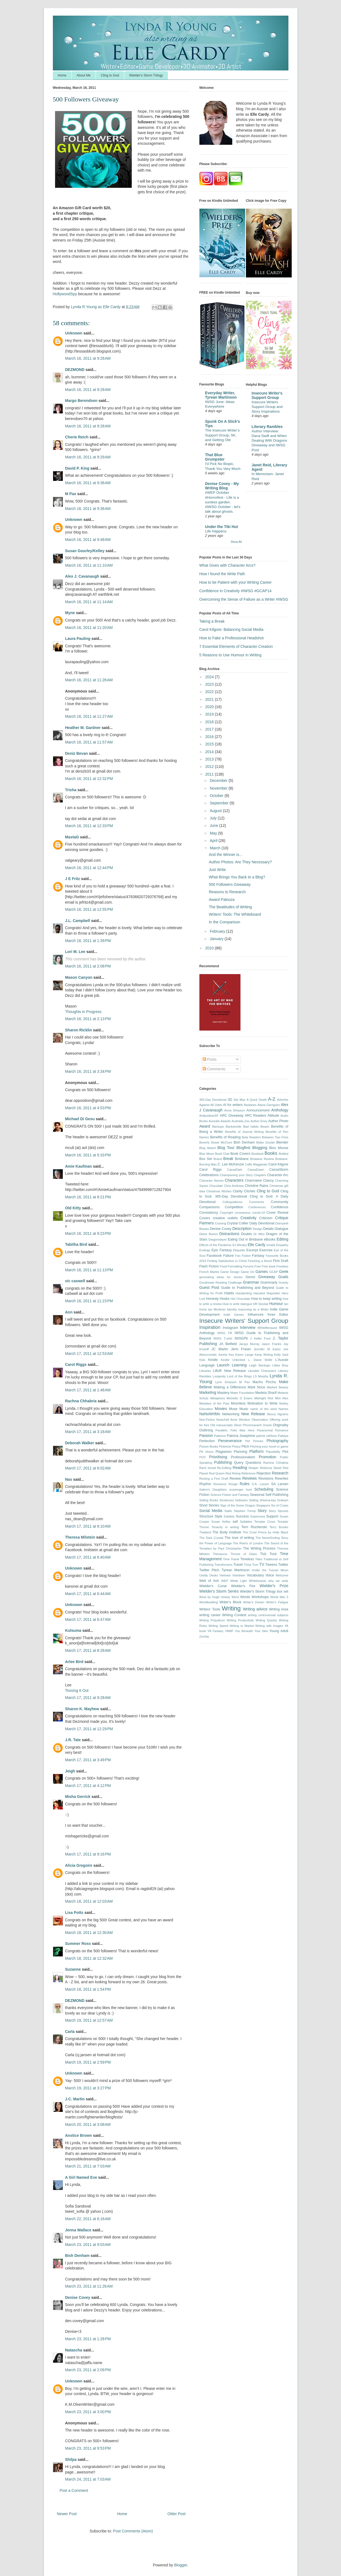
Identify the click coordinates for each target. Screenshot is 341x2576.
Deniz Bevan (76, 753)
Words (245, 1597)
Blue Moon (206, 1153)
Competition (234, 1207)
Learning (239, 1365)
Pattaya (283, 1435)
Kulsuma (73, 1630)
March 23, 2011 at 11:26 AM (89, 2286)
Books (271, 1153)
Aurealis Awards (220, 1121)
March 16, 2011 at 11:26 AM (89, 680)
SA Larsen (279, 1484)
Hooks (225, 1299)
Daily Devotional (262, 1223)
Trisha (70, 790)
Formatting (235, 1266)
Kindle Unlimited (233, 1359)
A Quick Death (257, 1099)
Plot (285, 1452)
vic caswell (75, 1281)
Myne (70, 613)
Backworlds (233, 1126)
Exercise (266, 1250)
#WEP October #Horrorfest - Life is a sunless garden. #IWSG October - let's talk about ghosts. (222, 502)
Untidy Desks (208, 1575)
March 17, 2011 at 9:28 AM (88, 1697)
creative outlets (225, 1218)
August (216, 810)
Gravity (283, 1282)
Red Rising (232, 1473)
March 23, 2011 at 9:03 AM (88, 2244)
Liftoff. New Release (229, 1371)
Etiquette (239, 1250)
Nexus (271, 1414)
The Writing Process (259, 1548)
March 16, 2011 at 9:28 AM (88, 389)
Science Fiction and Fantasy (229, 1494)
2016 (210, 736)
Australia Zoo (240, 1121)
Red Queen (217, 1473)
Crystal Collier (237, 1223)
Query (238, 1463)
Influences (255, 1315)
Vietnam (225, 1575)
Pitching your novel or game (269, 1446)
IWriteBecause (267, 1327)
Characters (234, 1180)
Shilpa (71, 2459)
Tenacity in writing (225, 1527)
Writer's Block (230, 1602)
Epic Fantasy (221, 1250)
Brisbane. (281, 1159)
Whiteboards (257, 1580)
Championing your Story (236, 1175)
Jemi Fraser (241, 1349)
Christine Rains (256, 1186)
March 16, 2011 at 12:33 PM (89, 826)
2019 (210, 714)
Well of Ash (209, 1581)
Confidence (279, 1207)
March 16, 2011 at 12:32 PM (89, 778)
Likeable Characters (262, 1370)
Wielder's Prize (274, 1586)
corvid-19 (258, 1212)
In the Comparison (224, 922)
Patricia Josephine (241, 1436)
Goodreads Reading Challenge (220, 1282)
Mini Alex (281, 1398)
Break (228, 1158)
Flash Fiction (209, 1266)
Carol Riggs (76, 1364)
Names (283, 1409)
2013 (210, 759)
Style (218, 1516)
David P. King (77, 468)
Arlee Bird (74, 1661)
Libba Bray (280, 1365)
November (219, 788)
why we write (278, 1580)
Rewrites (281, 1478)
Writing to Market (242, 1625)
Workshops (260, 1597)
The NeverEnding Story (272, 1537)
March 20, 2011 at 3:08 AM (88, 2124)
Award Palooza (221, 899)
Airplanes (250, 1105)
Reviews (249, 1478)
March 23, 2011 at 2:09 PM (88, 2370)
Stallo (228, 1511)
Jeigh (70, 1771)
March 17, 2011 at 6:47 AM (88, 1619)
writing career (210, 1615)
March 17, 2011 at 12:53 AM (89, 1353)
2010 (210, 948)
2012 (210, 766)
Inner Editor (277, 1315)
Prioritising (218, 1457)
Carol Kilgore (278, 1164)
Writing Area (278, 1609)
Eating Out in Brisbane (245, 1239)
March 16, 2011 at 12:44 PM (89, 868)
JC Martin (219, 1349)
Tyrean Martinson (236, 1570)
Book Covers (240, 1154)
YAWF (229, 1631)
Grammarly (268, 1282)
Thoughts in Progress (83, 1011)
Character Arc (277, 1175)
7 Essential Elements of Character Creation (236, 646)
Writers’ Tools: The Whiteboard (235, 914)
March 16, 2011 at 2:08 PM (88, 966)
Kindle (213, 1360)
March (216, 848)
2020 (210, 707)
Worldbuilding (208, 1602)
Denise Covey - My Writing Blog (222, 485)
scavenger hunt (240, 1489)
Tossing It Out (77, 1690)
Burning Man (208, 1164)
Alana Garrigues (268, 1105)
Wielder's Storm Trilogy (146, 75)
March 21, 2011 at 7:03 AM (88, 2166)
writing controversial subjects (268, 1615)
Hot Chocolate (240, 1298)
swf (235, 1522)
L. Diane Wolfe (260, 1359)
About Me (84, 75)
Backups (218, 1126)
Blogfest (243, 1147)
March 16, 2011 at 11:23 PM (89, 1301)
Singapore (263, 1505)
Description (241, 1228)
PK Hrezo (206, 1451)
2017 (210, 729)
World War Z (279, 1597)
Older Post (176, 2514)
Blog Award (207, 1148)
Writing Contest (234, 1615)
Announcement (258, 1110)
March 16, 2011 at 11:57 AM (89, 742)
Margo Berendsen (81, 400)
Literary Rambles (267, 426)
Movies (221, 1408)
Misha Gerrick (78, 1796)
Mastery (223, 1393)
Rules (245, 1484)
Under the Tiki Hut (221, 526)
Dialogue (281, 1229)
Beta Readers (251, 1137)
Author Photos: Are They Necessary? (240, 862)
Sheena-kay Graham (274, 1500)
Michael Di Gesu (80, 1119)
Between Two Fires (275, 1137)
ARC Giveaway (231, 1115)
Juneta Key (226, 1354)
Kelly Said (281, 1354)
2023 (210, 684)
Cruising (220, 1223)
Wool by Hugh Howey (214, 1597)
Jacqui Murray (249, 1344)
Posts (210, 1059)
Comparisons (209, 1207)
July (214, 818)
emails (271, 1245)
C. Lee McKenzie (230, 1164)
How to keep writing (266, 1299)
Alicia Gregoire (79, 1865)
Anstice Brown (78, 2135)
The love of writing (239, 1538)
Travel (238, 1565)
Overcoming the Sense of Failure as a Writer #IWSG (243, 599)
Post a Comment (74, 2490)
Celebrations (209, 1175)
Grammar (251, 1282)
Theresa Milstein (80, 1537)
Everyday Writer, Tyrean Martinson (221, 395)
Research (280, 1473)
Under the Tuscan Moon (270, 1570)
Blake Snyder (265, 1142)
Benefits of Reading (225, 1137)
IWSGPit (241, 1338)
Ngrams (282, 1414)
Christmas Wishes (218, 1191)
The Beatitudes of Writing (230, 907)
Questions (253, 1463)
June (214, 825)
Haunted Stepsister (266, 1293)
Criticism (265, 1218)
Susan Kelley (221, 1521)
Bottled (283, 1153)
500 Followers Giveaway (230, 884)
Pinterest (225, 1446)
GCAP (273, 1271)
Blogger (180, 2565)
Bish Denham (77, 2255)
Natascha (73, 2350)
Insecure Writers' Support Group (243, 1320)
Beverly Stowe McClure (215, 1142)
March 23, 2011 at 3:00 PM (88, 2412)
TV (261, 1564)
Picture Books (208, 1446)
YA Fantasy (215, 1631)
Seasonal (257, 1495)
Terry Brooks (279, 1527)
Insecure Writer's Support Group (267, 395)
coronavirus (243, 1212)
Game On (247, 1271)
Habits (229, 1293)
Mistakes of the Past (214, 1403)
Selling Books (208, 1500)
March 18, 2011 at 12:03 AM (89, 1901)
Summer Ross (78, 1943)
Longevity (219, 1376)
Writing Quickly (266, 1620)
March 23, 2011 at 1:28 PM (88, 2339)
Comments (214, 1069)
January (217, 939)
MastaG (72, 837)
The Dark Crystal (211, 1537)
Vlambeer (238, 1575)
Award (204, 1126)
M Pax (70, 494)
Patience (220, 1435)
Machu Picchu (264, 1382)
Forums (248, 1266)
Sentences (226, 1500)
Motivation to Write (262, 1403)
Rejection (263, 1473)
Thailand (205, 1532)
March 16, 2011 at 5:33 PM (88, 1155)
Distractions (229, 1234)
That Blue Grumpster (215, 457)
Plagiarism (224, 1452)
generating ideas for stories (221, 1277)
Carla (70, 2031)
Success (242, 1516)
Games (262, 1271)
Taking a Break (212, 621)
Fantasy (258, 1256)
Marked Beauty (277, 1387)
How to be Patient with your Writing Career (235, 582)
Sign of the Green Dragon (237, 1505)
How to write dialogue (237, 1304)
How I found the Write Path (222, 574)
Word (235, 1597)
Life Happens (216, 531)
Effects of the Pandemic (215, 1245)
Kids (202, 1359)
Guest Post (209, 1287)
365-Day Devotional (213, 1099)
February (218, 931)
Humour (276, 1303)
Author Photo (278, 1121)
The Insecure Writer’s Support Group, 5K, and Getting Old (222, 435)
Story (262, 1510)
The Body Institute (226, 1532)
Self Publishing (276, 1495)
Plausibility (273, 1451)
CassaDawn (256, 1169)
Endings (204, 1250)
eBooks (270, 1239)
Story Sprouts (278, 1511)
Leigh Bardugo (259, 1365)
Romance (220, 1484)
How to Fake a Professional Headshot (231, 638)
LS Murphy (260, 1376)
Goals (283, 1277)
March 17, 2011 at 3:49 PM (88, 1760)
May (214, 833)
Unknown (73, 333)
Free (257, 1266)
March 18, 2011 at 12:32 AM (89, 1958)
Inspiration (209, 1327)
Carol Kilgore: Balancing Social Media (231, 629)
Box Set (205, 1159)
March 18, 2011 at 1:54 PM (88, 1989)
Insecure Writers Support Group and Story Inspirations (267, 407)
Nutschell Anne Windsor (233, 1419)
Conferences (257, 1207)
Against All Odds (210, 1105)
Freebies (282, 1266)
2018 (210, 722)
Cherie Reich (77, 437)
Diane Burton (208, 1234)
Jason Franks (271, 1344)
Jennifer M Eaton (267, 1349)
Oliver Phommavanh (248, 1425)
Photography (277, 1441)
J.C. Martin (75, 2099)
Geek (283, 1271)
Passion (206, 1435)
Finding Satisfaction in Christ (227, 1261)
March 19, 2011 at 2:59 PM (88, 2062)
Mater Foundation (242, 1392)
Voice (269, 1575)
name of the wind (263, 1409)
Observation (259, 1419)
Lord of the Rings (239, 1376)
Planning (240, 1452)
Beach (264, 1126)
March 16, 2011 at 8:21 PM (88, 1197)
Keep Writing (264, 1354)
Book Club (222, 1153)
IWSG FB (224, 1333)
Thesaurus (220, 1554)
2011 (210, 774)
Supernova (257, 1516)
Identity (232, 1309)
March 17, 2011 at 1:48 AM (88, 1390)
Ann (69, 1312)
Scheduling (263, 1489)
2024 (210, 677)
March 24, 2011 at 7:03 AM (88, 2479)
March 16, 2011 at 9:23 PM (88, 1233)
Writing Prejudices (212, 1620)
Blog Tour (225, 1147)
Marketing (207, 1392)
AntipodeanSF (209, 1115)
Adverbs (282, 1099)
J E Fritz (72, 878)
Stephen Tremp (245, 1511)
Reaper (253, 1467)
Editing (282, 1239)
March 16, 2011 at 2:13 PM (88, 1019)
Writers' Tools (209, 1609)
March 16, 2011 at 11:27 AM (89, 716)
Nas (68, 1479)
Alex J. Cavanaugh (82, 576)
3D (230, 1100)
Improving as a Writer (253, 1309)
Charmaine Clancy (259, 1180)
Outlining (206, 1430)
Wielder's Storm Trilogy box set (264, 1591)
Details (268, 1229)
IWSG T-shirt (222, 1338)
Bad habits (251, 1126)
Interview (247, 1327)
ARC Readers (255, 1115)
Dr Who (259, 1234)
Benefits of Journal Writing (244, 1131)
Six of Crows (279, 1505)
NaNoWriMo (209, 1414)
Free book (268, 1266)
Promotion (267, 1457)
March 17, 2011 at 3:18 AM (88, 1431)
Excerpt (252, 1250)
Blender (282, 1142)
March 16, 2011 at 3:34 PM (88, 1071)
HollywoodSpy (65, 294)
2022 (210, 692)
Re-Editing (224, 1467)
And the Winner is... (225, 854)
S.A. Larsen (260, 1484)
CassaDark (234, 1169)
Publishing (223, 1462)
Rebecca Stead (270, 1467)
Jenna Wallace (78, 2230)
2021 (210, 699)
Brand (218, 1159)
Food (223, 1266)
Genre (250, 1277)
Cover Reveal (277, 1213)
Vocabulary (255, 1575)
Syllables (246, 1521)
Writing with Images (269, 1625)
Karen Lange (244, 1354)
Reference (248, 1473)
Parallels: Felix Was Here (235, 1430)
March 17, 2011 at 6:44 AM (88, 1593)
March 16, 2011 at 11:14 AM (89, 602)
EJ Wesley (240, 1245)
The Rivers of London (248, 1543)
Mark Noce (256, 1387)
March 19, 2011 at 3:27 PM (88, 2088)
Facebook (214, 1256)
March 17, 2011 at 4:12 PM (88, 1785)
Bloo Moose (278, 1148)
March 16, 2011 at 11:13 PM (89, 1270)
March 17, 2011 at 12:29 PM (89, 1729)
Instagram (230, 1328)
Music (243, 1409)
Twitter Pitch (209, 1570)
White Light (238, 1580)
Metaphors (217, 1398)
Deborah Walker (79, 1443)
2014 (210, 752)
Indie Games (233, 1314)
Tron (255, 1564)
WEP (224, 1580)
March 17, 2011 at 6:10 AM (88, 1526)
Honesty (212, 1299)
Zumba (204, 1636)
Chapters (260, 1175)
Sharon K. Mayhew (82, 1709)
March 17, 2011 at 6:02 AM (88, 1468)
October (217, 795)
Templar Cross (265, 1521)
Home (62, 75)
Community (279, 1202)
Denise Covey (78, 2297)
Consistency (208, 1213)
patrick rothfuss (266, 1435)
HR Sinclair (260, 1304)
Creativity (248, 1218)
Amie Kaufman (78, 1166)
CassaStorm (278, 1169)
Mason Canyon (79, 977)
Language (207, 1365)
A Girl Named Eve (81, 2177)
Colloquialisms (232, 1202)
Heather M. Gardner (83, 727)
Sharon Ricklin (78, 1030)
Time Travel (231, 1559)
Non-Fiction (207, 1419)
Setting (254, 1500)
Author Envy (259, 1121)
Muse (233, 1409)
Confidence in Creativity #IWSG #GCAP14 (235, 591)
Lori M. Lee (75, 951)
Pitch (245, 1446)
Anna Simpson (234, 1110)
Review (235, 1478)
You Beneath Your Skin (251, 1631)
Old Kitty (73, 1208)
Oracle (267, 1425)
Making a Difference (230, 1387)
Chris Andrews (234, 1185)
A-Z (272, 1099)
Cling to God (110, 75)
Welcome (282, 1575)
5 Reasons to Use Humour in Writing (230, 655)
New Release (253, 1414)
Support (272, 1516)
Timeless (247, 1559)
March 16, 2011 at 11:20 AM (89, 627)
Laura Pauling (78, 638)
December (219, 780)
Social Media (210, 1510)
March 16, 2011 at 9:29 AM (88, 457)
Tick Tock (268, 1554)
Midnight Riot (263, 1398)
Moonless (238, 1403)
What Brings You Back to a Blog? (237, 877)
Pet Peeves (254, 1441)
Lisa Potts (74, 1912)
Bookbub (257, 1153)
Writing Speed (218, 1625)
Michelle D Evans (240, 1398)
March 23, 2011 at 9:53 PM (88, 2448)
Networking (230, 1414)
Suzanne (73, 1969)
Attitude (273, 1115)
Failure (228, 1256)
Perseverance (230, 1441)
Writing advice (255, 1609)
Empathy (282, 1245)
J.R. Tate (73, 1740)
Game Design (230, 1271)
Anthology (279, 1110)
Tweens (271, 1565)
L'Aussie (281, 1360)
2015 (210, 744)
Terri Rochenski (254, 1527)
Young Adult (279, 1631)
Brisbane (242, 1159)
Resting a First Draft (213, 1478)
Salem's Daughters (213, 1489)
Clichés (249, 1191)
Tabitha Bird (76, 1244)
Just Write (217, 869)
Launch (223, 1365)
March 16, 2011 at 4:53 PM (88, 1108)
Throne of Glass (244, 1554)
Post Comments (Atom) (133, 2531)
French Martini (209, 1271)
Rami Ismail (207, 1467)
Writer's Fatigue (277, 1602)
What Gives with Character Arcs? (227, 565)
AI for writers (233, 1105)
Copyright (226, 1212)
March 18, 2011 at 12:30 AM (89, 1932)
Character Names (211, 1180)
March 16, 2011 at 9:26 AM (88, 358)
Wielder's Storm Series (219, 1591)
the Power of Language (215, 1543)
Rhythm (205, 1484)
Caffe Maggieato (256, 1164)
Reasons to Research (227, 892)
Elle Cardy (256, 1244)
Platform (256, 1451)
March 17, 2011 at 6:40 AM (88, 1557)
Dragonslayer (217, 1239)
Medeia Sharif (266, 1393)
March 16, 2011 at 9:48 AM (88, 539)
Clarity (238, 1191)
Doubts (246, 1234)
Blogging (259, 1147)
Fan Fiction (243, 1255)
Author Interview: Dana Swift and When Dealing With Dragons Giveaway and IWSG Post (269, 440)
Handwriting (244, 1293)
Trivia (247, 1564)
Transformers (223, 1564)
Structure (206, 1516)
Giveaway (266, 1277)
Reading (240, 1467)
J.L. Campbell (77, 920)
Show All (236, 541)
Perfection (207, 1441)
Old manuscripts (221, 1425)
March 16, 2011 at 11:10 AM (89, 565)
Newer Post (67, 2514)
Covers (204, 1218)
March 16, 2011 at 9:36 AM (88, 483)
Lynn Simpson (225, 1382)
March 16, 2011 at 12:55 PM (89, 909)
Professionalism (243, 1457)
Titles (258, 1559)
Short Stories (209, 1505)
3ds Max (239, 1099)
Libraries (205, 1370)
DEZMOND (75, 369)
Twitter (283, 1565)
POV (202, 1457)
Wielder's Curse (213, 1586)
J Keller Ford (260, 1338)
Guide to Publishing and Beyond (247, 1288)
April (214, 840)
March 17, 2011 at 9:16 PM (88, 1854)
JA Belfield (228, 1344)
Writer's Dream (253, 1602)
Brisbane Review (262, 1159)
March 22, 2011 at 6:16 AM (88, 2219)
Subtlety (228, 1516)
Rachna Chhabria (81, 1401)
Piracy (236, 1446)
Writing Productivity (240, 1620)
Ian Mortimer (217, 1309)
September (220, 803)
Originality (280, 1425)
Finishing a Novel (260, 1261)
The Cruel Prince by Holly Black (265, 1532)
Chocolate (216, 1185)
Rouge (232, 1484)
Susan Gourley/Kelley (85, 551)
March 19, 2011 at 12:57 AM (89, 2020)
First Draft (280, 1261)
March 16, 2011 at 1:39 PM (88, 940)
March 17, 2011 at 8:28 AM (88, 1650)
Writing (231, 1608)
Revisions (265, 1478)
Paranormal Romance (272, 1430)
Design (257, 1228)
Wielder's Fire (243, 1586)
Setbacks (241, 1500)
